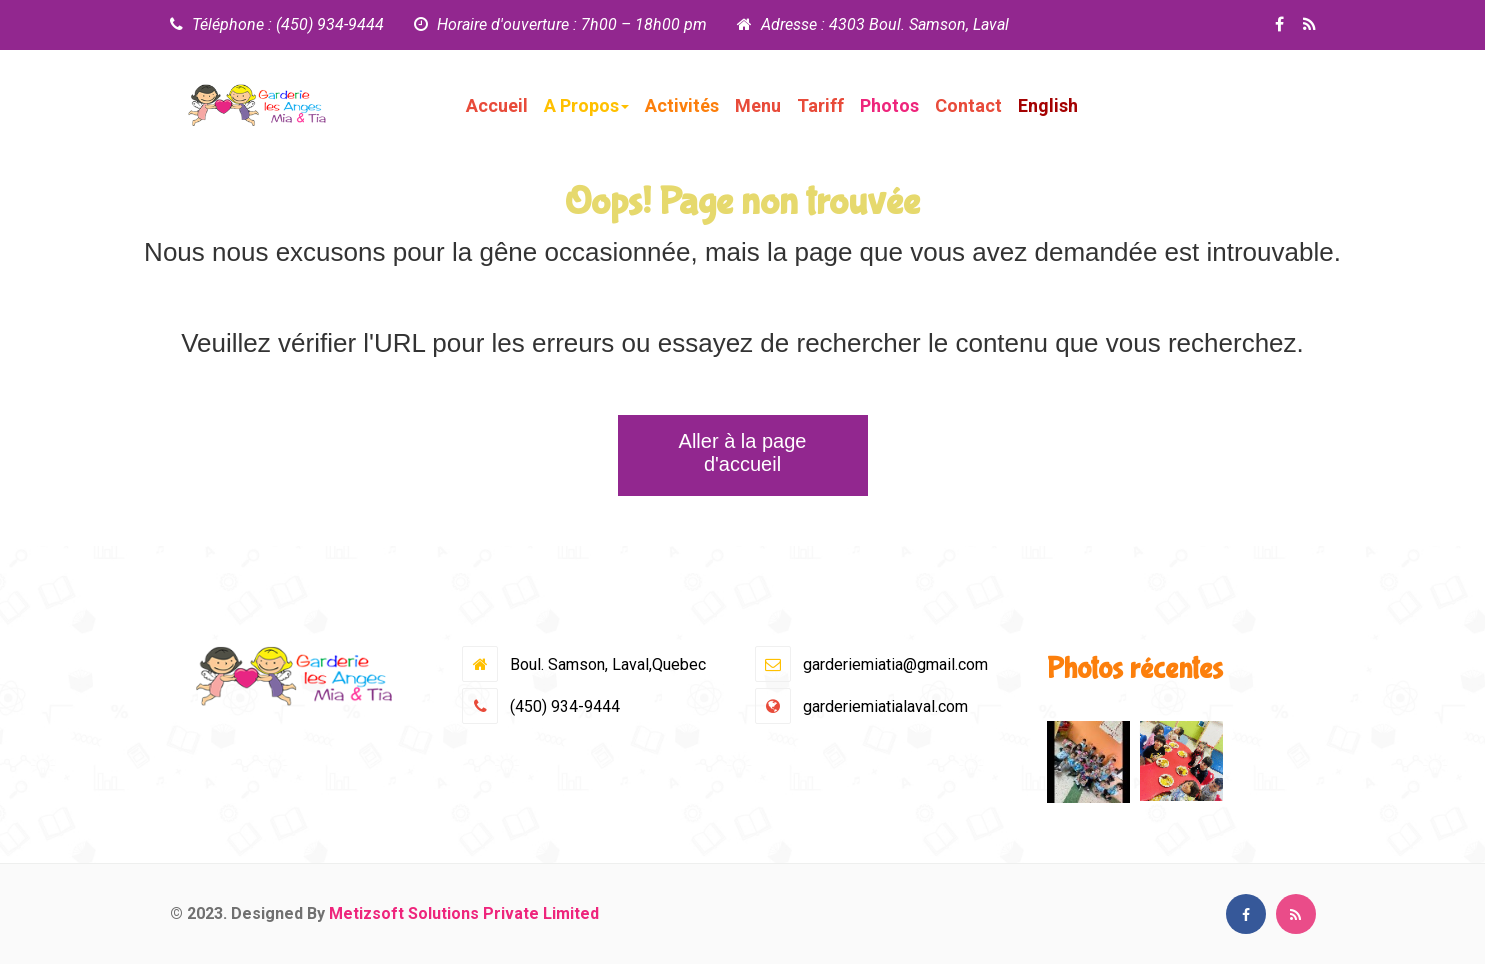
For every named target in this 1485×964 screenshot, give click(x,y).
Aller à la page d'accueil (743, 452)
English (1048, 105)
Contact (968, 105)
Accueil (497, 105)
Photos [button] (889, 105)
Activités (682, 105)
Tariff (820, 105)
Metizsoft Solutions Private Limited (464, 913)
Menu (758, 105)
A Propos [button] (586, 105)
